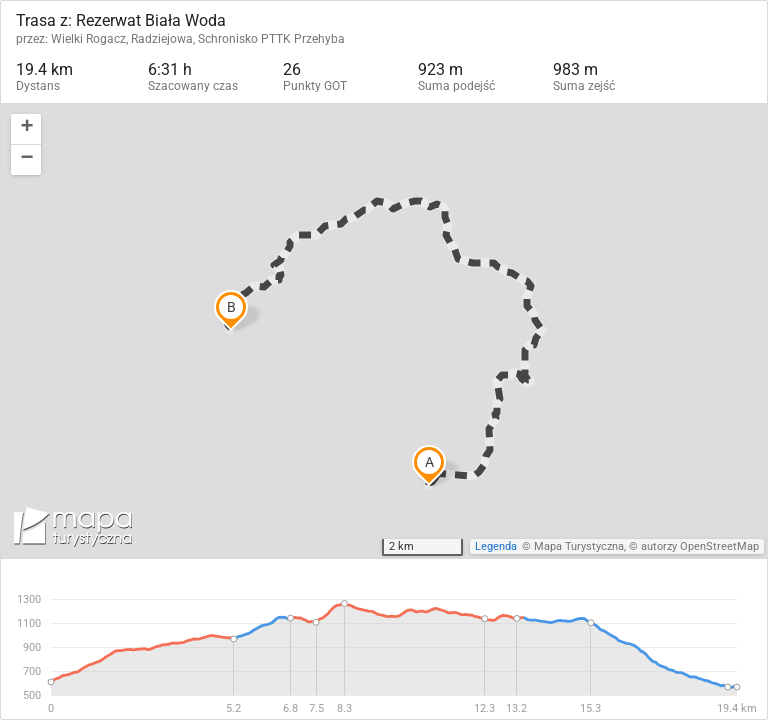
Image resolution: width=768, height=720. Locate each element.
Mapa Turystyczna (579, 546)
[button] (26, 129)
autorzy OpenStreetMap (700, 546)
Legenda (496, 546)
